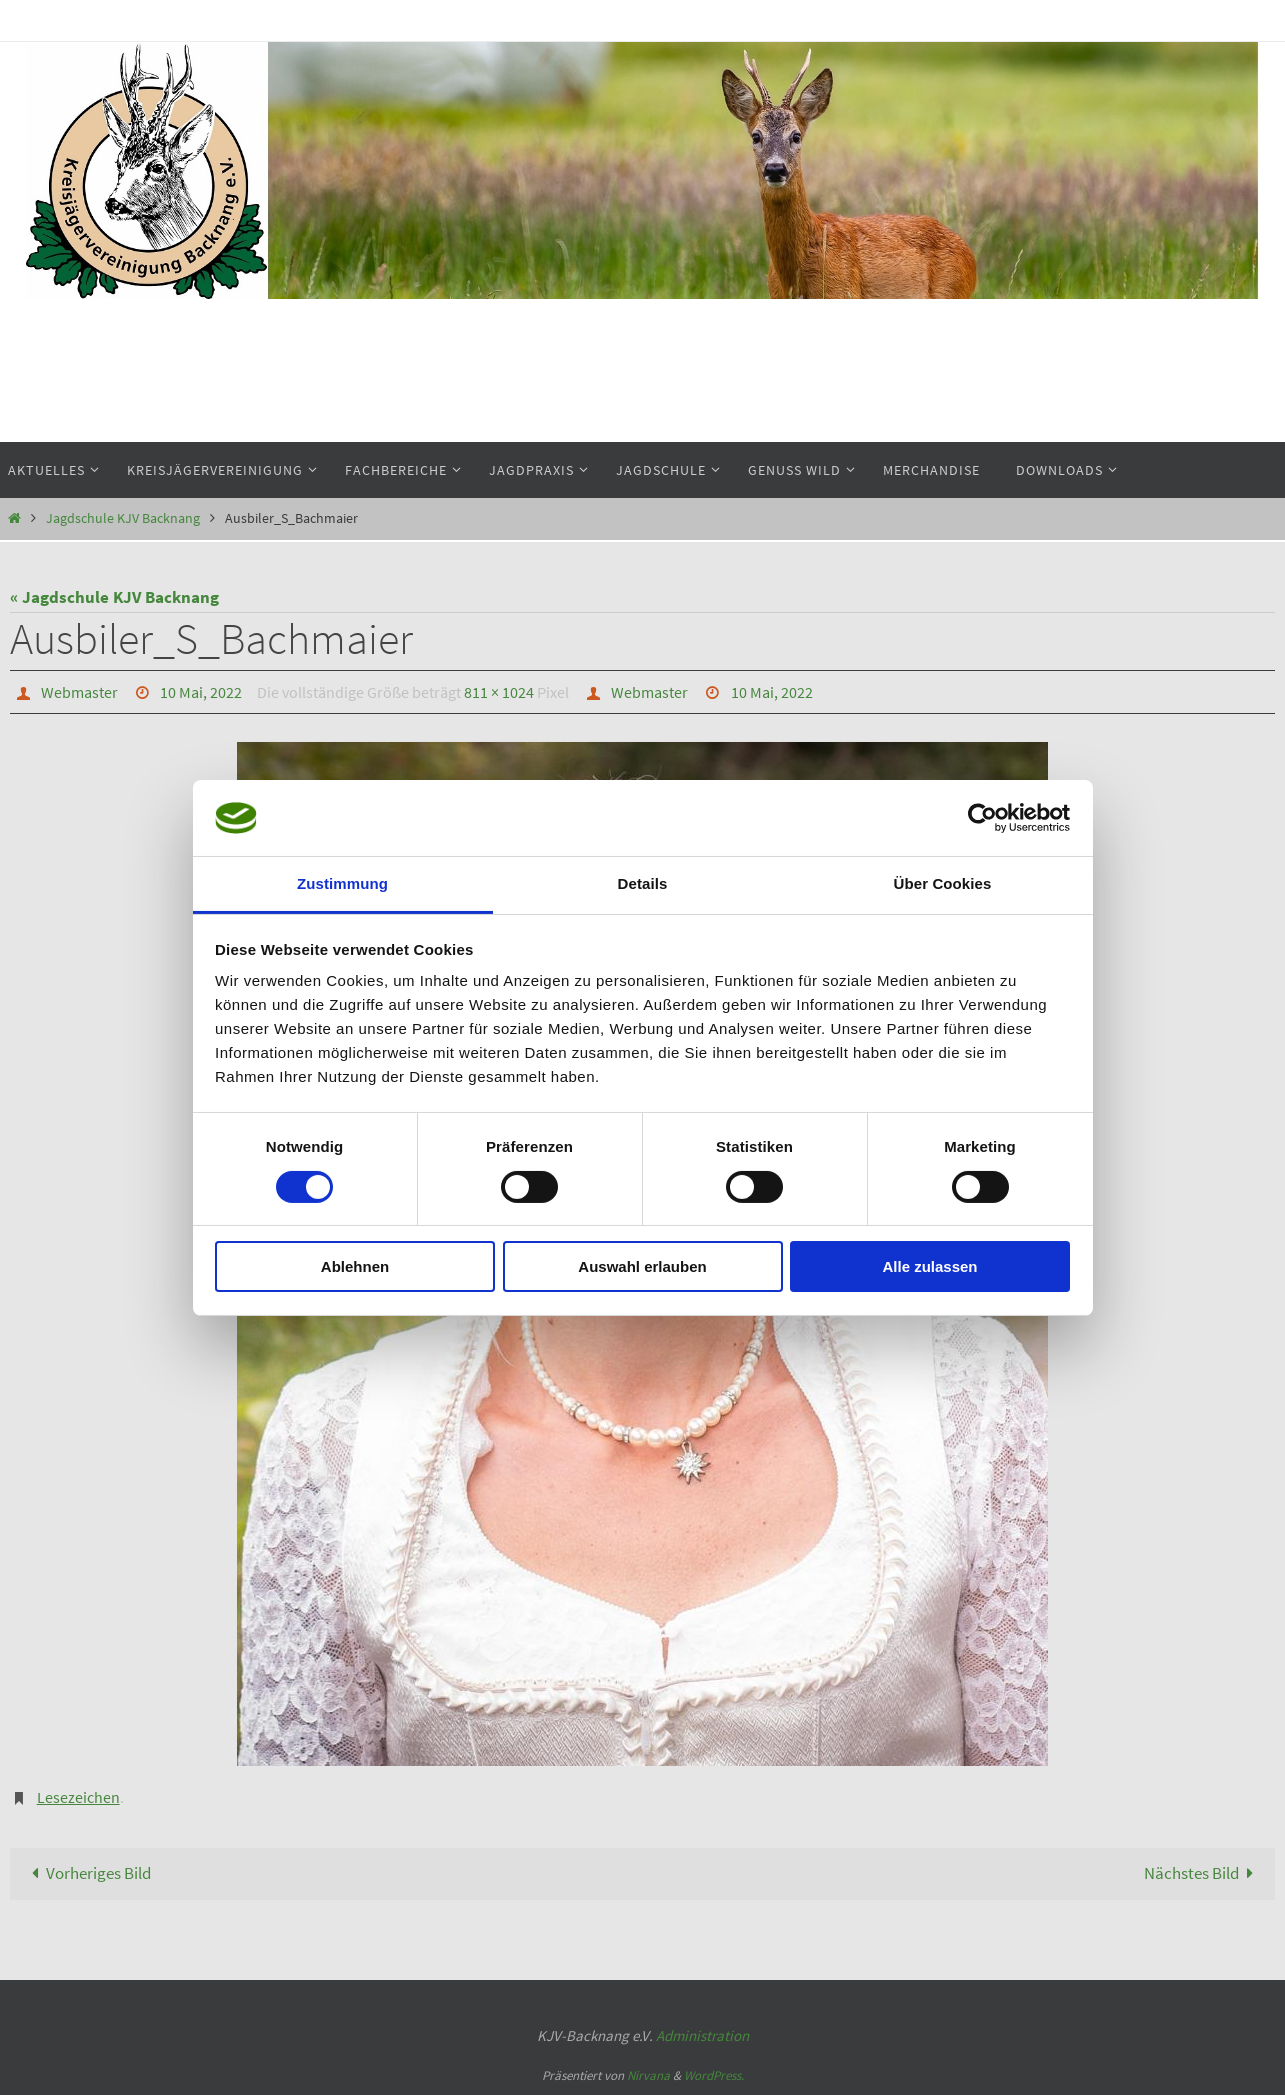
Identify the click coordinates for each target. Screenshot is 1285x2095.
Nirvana (648, 2075)
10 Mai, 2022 (201, 692)
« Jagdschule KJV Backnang (114, 597)
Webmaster (79, 692)
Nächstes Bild (1203, 1873)
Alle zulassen (929, 1266)
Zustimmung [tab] (342, 883)
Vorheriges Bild (87, 1873)
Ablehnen (355, 1266)
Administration (702, 2035)
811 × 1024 (499, 692)
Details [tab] (643, 883)
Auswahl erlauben (642, 1266)
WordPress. (714, 2075)
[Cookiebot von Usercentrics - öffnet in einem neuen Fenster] (982, 818)
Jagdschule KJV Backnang (123, 518)
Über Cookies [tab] (943, 883)
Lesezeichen (78, 1797)
